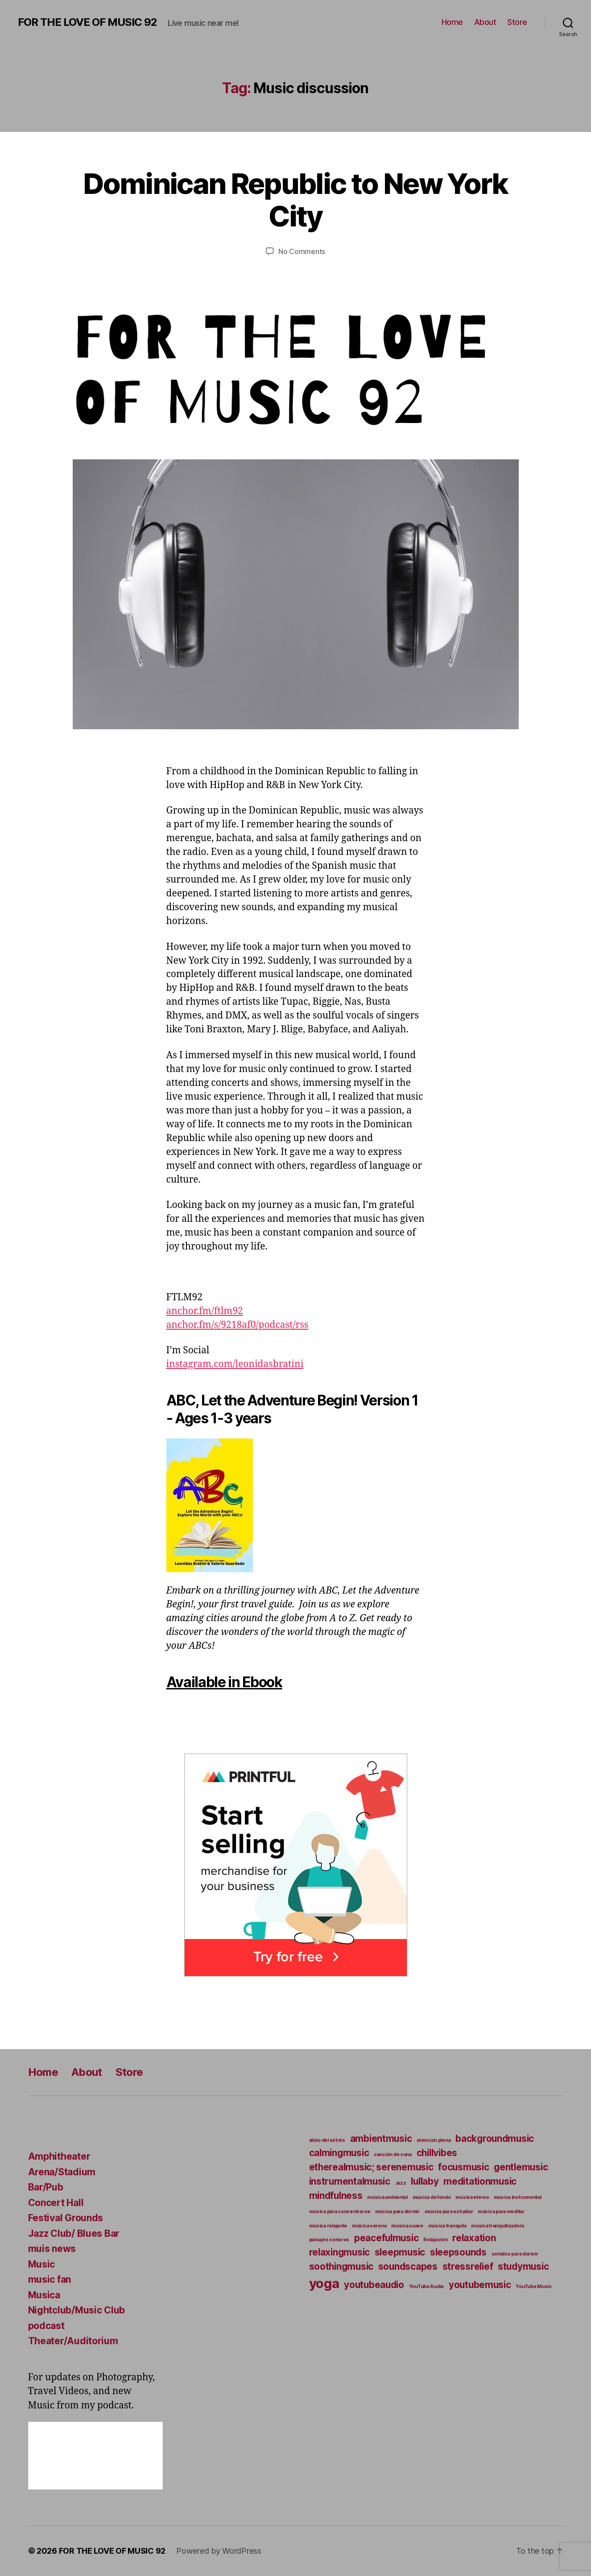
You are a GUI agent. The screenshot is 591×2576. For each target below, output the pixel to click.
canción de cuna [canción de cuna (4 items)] (393, 2154)
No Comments (301, 251)
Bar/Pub (45, 2187)
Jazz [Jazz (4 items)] (400, 2183)
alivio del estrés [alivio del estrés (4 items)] (327, 2140)
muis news (52, 2248)
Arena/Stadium (62, 2171)
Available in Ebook (224, 1682)
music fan (49, 2279)
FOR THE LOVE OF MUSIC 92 (87, 22)
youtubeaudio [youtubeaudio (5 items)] (374, 2284)
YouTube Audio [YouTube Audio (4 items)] (426, 2286)
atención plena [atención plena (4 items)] (433, 2140)
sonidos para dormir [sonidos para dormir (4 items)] (515, 2254)
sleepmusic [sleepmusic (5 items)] (400, 2252)
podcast (46, 2325)
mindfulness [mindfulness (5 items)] (336, 2195)
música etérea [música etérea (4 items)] (472, 2197)
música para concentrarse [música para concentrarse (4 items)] (340, 2211)
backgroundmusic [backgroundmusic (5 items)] (494, 2138)
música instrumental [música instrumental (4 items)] (517, 2197)
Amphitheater (59, 2156)
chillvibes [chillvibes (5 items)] (437, 2152)
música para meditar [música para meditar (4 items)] (501, 2211)
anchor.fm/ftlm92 (204, 1311)
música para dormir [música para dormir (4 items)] (397, 2211)
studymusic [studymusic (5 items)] (523, 2266)
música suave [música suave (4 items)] (407, 2226)
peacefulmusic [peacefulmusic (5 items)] (386, 2237)
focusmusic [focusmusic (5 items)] (463, 2167)
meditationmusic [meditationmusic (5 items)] (480, 2181)
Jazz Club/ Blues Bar (74, 2233)
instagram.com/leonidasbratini (235, 1364)
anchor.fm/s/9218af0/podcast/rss (237, 1325)
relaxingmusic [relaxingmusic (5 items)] (339, 2252)
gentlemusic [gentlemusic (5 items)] (521, 2167)
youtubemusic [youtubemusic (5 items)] (480, 2284)
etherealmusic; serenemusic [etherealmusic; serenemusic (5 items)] (371, 2167)
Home (452, 22)
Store (517, 22)
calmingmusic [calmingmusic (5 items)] (339, 2152)
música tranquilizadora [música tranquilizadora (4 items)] (497, 2226)
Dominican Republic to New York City (295, 199)
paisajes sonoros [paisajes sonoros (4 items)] (329, 2240)
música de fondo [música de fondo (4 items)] (432, 2197)
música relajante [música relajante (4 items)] (328, 2226)
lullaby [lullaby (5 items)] (424, 2181)
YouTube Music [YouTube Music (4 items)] (534, 2286)
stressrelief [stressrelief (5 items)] (467, 2266)
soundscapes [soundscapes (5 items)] (408, 2266)
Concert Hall (56, 2202)
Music (41, 2264)
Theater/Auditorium (73, 2340)
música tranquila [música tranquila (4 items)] (447, 2226)
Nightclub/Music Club (76, 2310)
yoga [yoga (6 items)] (324, 2283)
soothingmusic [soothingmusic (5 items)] (341, 2266)
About (485, 22)
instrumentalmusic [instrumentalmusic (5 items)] (349, 2181)
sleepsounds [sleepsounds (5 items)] (458, 2252)
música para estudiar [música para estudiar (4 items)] (449, 2211)
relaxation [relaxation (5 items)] (474, 2237)
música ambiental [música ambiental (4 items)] (387, 2197)
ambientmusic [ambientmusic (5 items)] (381, 2138)
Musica (44, 2295)
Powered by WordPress (218, 2550)
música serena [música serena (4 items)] (369, 2226)
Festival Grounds (65, 2217)
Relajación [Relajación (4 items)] (435, 2240)
